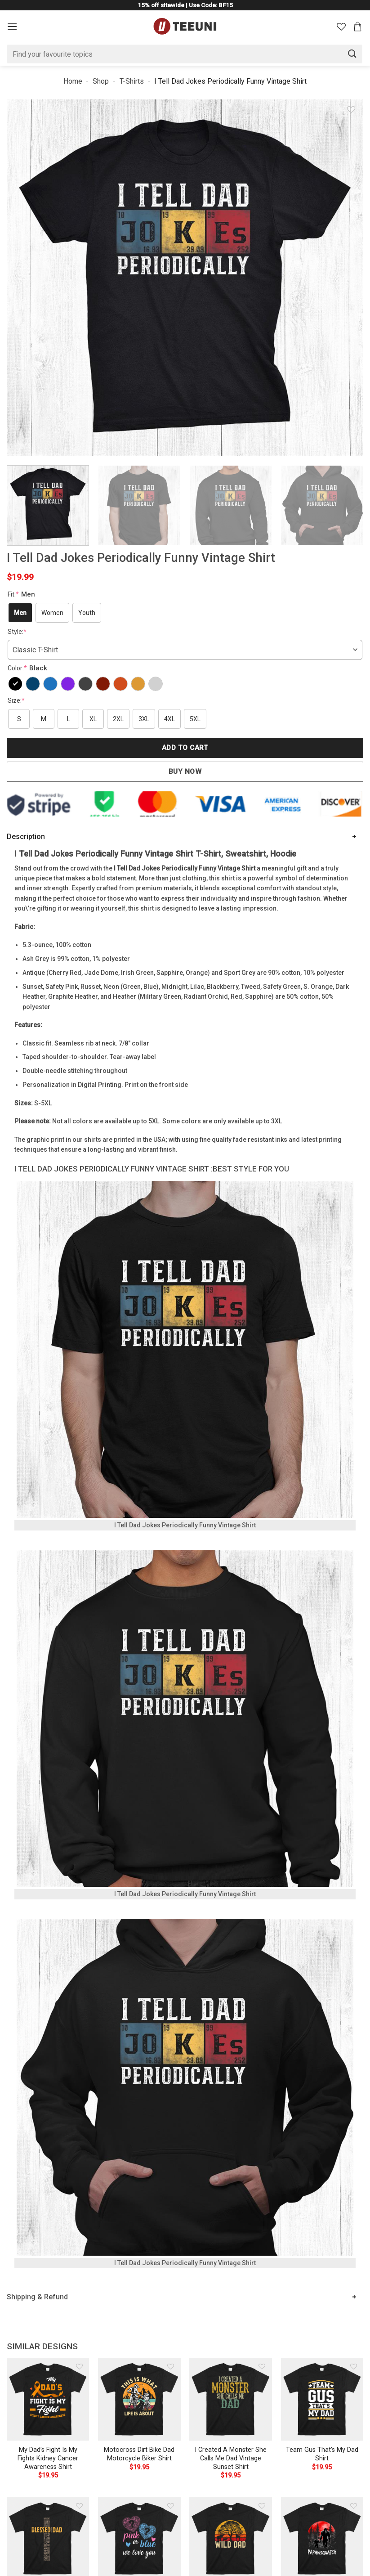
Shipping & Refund (37, 2297)
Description (26, 836)
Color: (28, 668)
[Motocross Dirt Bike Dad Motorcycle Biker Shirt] (139, 2399)
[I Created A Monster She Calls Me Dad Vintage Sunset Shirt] (230, 2399)
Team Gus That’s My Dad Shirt (322, 2454)
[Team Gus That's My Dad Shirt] (322, 2399)
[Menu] (12, 26)
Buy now (185, 771)
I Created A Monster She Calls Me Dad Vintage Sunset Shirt (231, 2458)
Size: (16, 700)
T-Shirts (132, 81)
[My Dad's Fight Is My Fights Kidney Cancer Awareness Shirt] (48, 2399)
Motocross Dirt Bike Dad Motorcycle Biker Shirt (139, 2454)
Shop (101, 81)
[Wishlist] (341, 26)
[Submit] (352, 54)
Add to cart (185, 748)
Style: (17, 631)
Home (72, 81)
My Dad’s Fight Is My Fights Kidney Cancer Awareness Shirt (48, 2458)
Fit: (22, 594)
